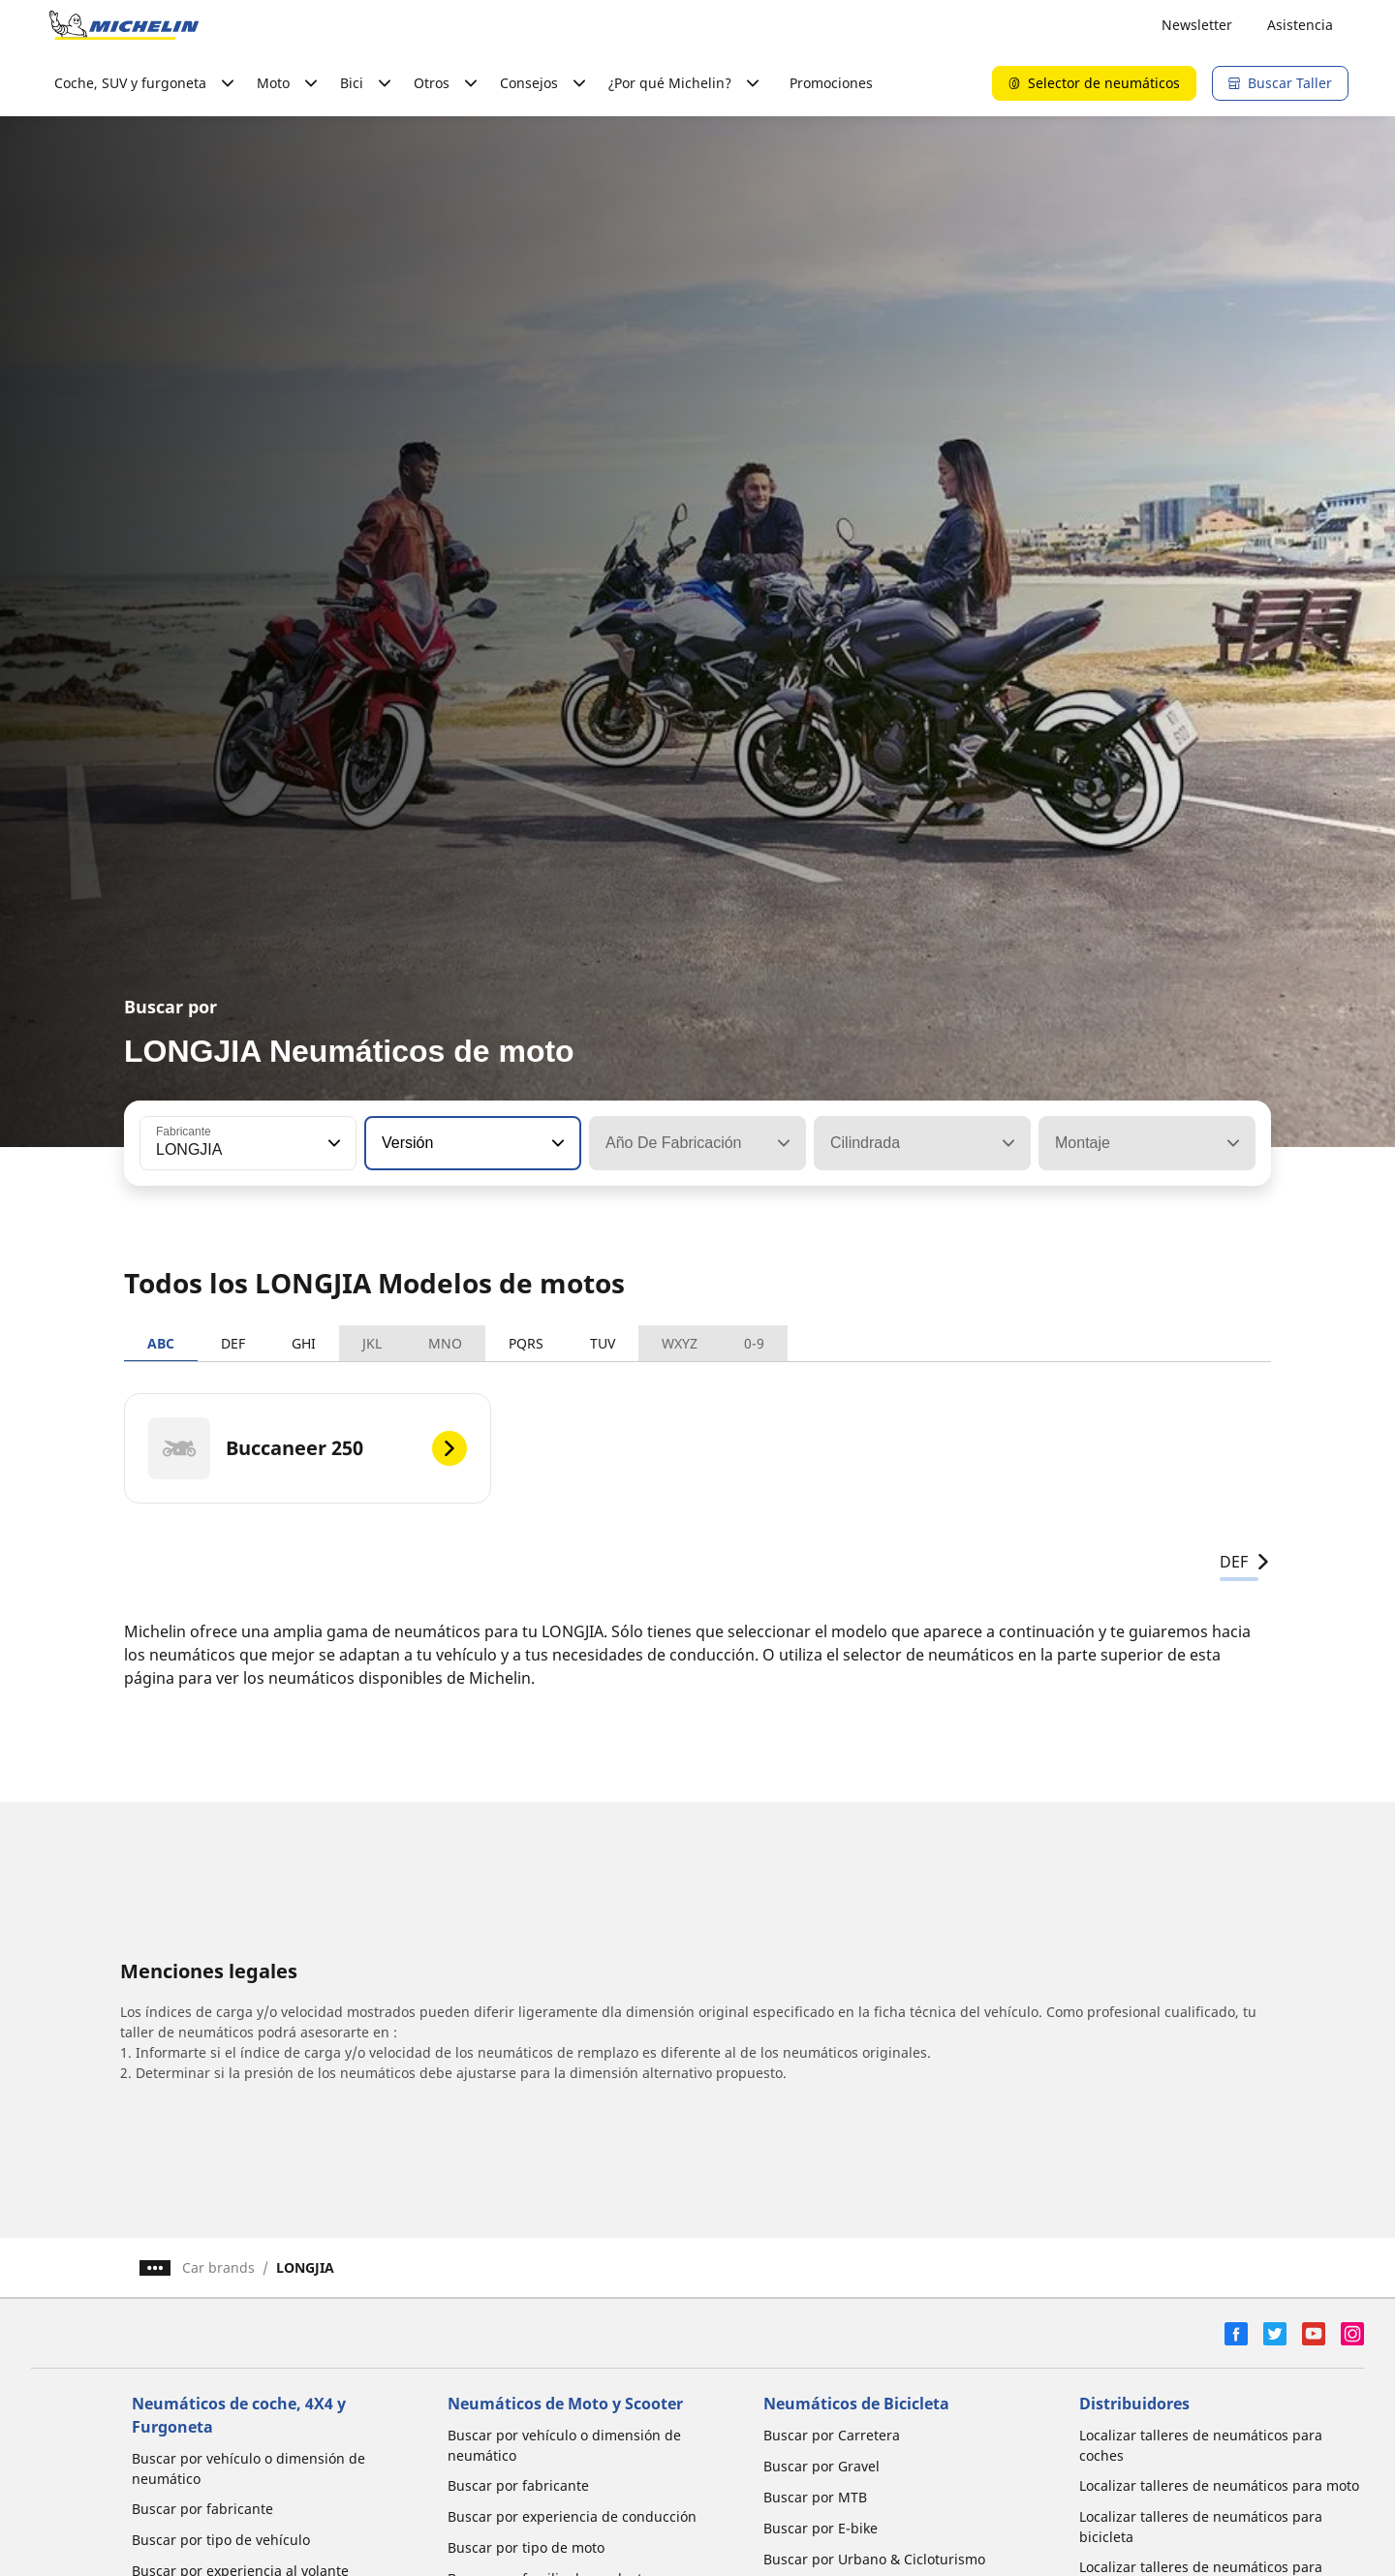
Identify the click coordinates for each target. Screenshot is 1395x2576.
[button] (332, 1143)
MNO (445, 1343)
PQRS (526, 1343)
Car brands (218, 2267)
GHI (304, 1343)
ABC (160, 1343)
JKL (372, 1343)
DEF (233, 1343)
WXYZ (680, 1343)
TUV (602, 1343)
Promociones (831, 83)
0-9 (754, 1343)
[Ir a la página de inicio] (124, 25)
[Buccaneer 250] (307, 1448)
